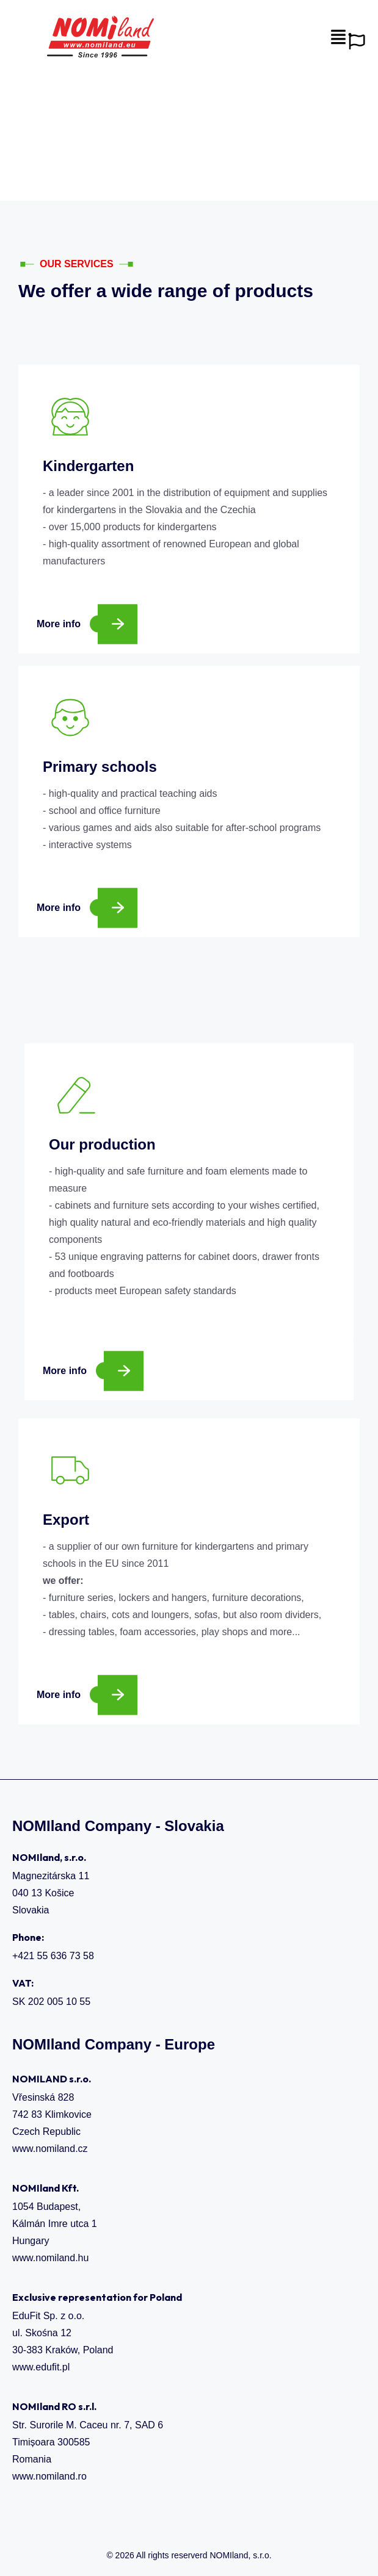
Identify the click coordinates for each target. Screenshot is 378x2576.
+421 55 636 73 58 (53, 1956)
